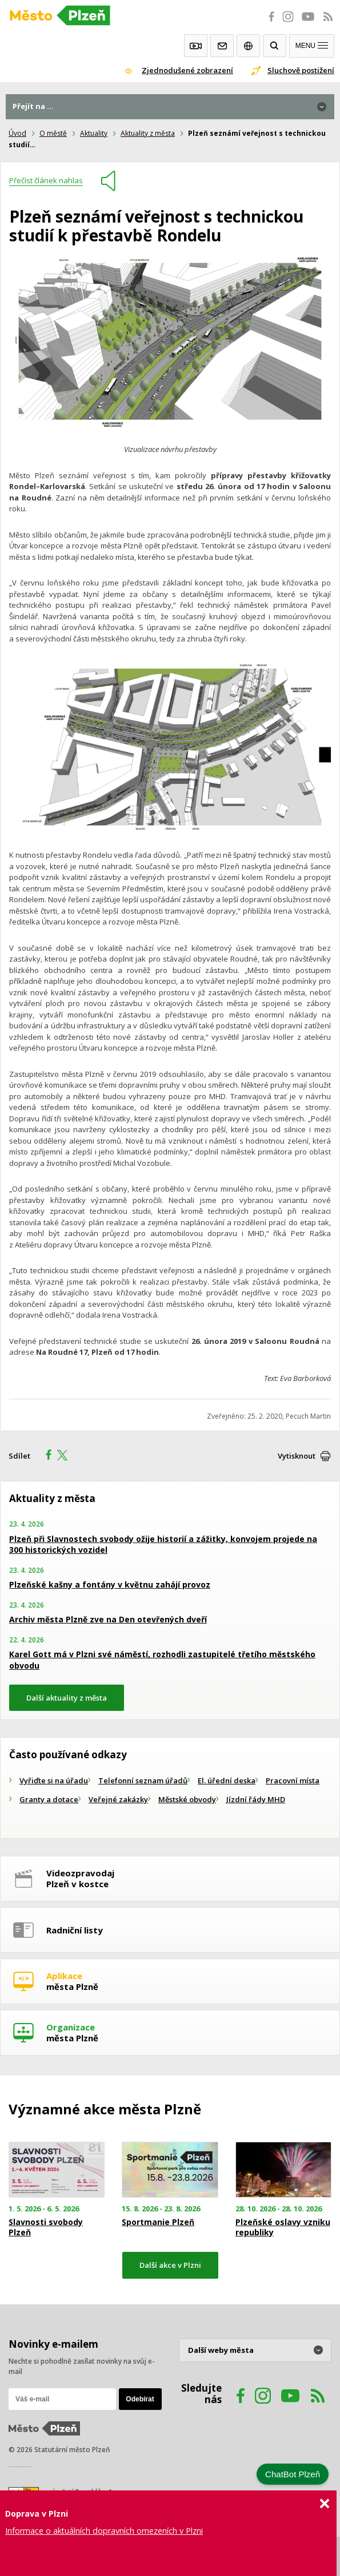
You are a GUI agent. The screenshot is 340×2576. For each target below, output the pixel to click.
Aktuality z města (148, 133)
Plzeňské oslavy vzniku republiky (282, 2227)
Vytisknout (296, 1456)
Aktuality (93, 133)
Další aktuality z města (66, 1698)
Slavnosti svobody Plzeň (46, 2227)
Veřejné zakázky (118, 1799)
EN (248, 45)
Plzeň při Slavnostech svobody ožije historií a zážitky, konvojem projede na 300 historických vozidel (163, 1544)
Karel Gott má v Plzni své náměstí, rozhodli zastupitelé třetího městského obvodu (162, 1660)
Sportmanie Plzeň (158, 2222)
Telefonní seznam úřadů (142, 1780)
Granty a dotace (48, 1799)
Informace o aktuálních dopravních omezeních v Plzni (104, 2530)
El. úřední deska (226, 1780)
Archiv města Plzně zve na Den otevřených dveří (108, 1619)
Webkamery (195, 45)
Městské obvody (187, 1799)
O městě (53, 133)
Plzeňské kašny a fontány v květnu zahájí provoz (109, 1584)
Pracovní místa (292, 1780)
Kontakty (222, 45)
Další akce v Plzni (170, 2265)
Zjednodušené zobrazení (187, 70)
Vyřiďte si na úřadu (53, 1780)
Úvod (17, 133)
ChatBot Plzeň (292, 2474)
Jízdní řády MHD (255, 1799)
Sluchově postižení (300, 70)
